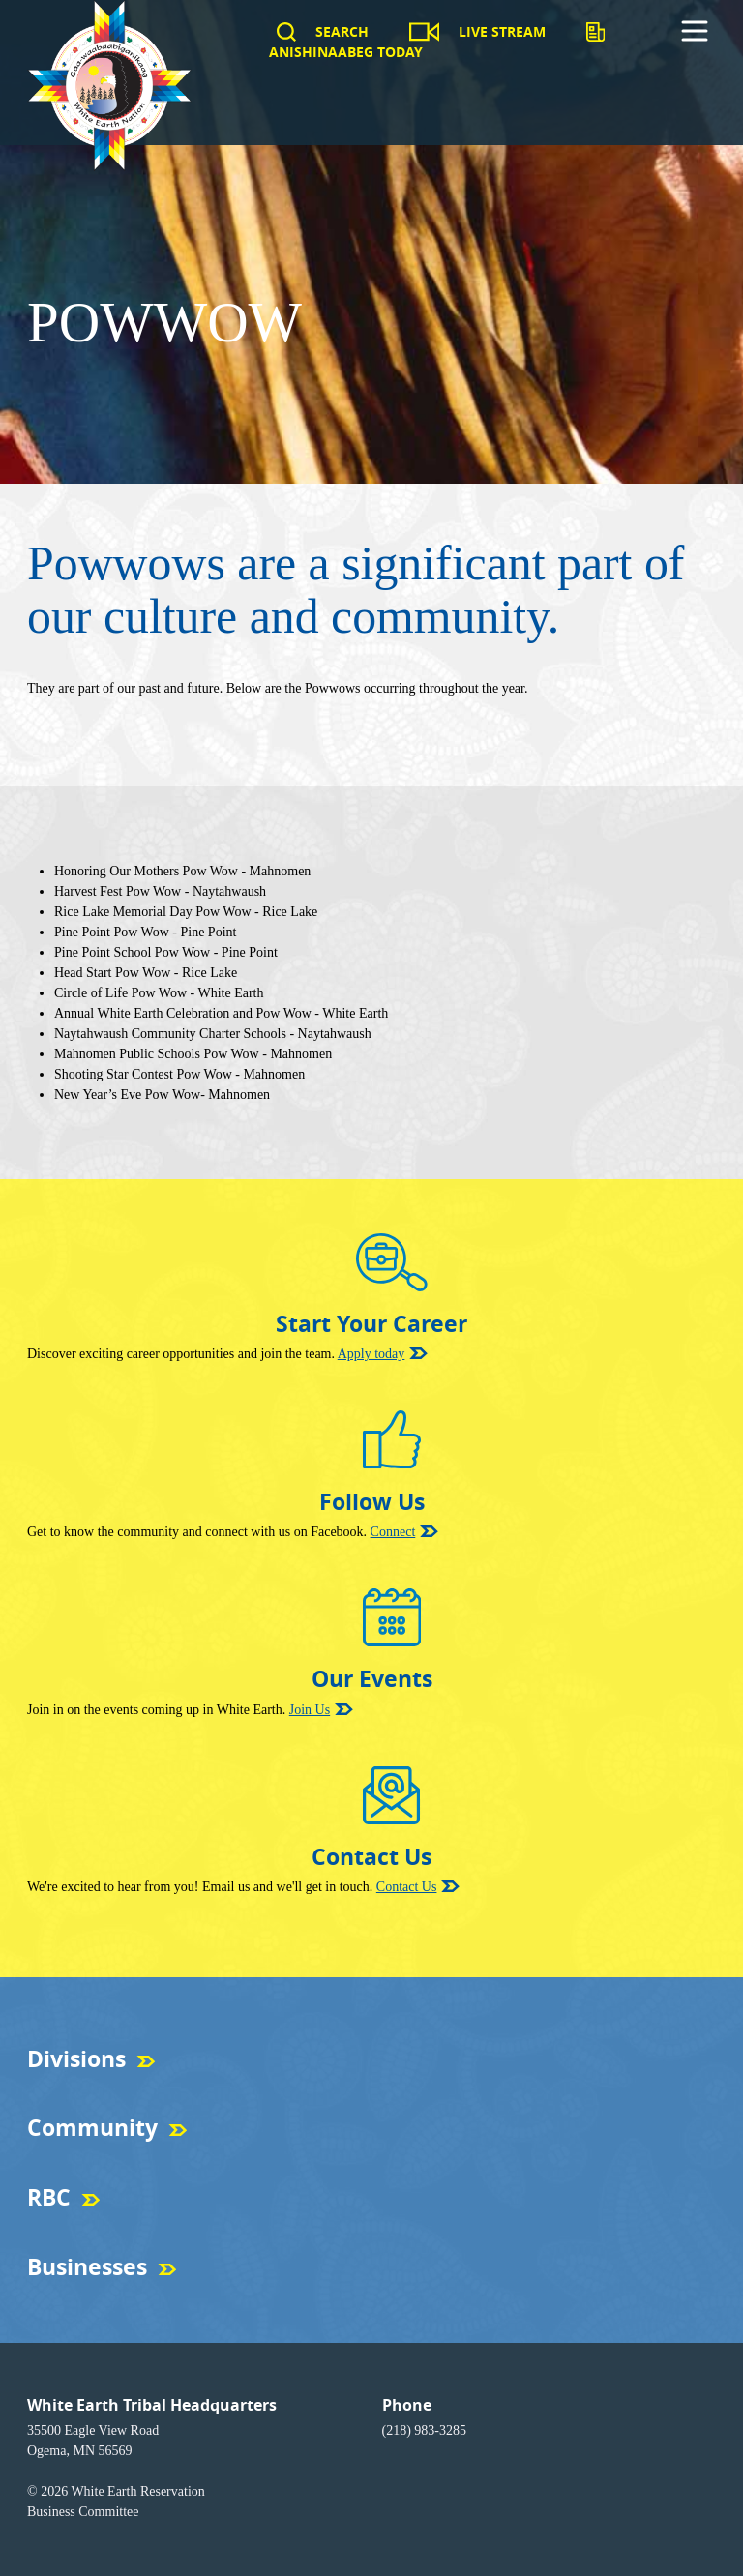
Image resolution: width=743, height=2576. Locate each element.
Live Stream (502, 31)
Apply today (371, 1354)
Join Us (309, 1710)
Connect (393, 1532)
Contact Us (406, 1887)
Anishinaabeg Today (346, 52)
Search (342, 31)
